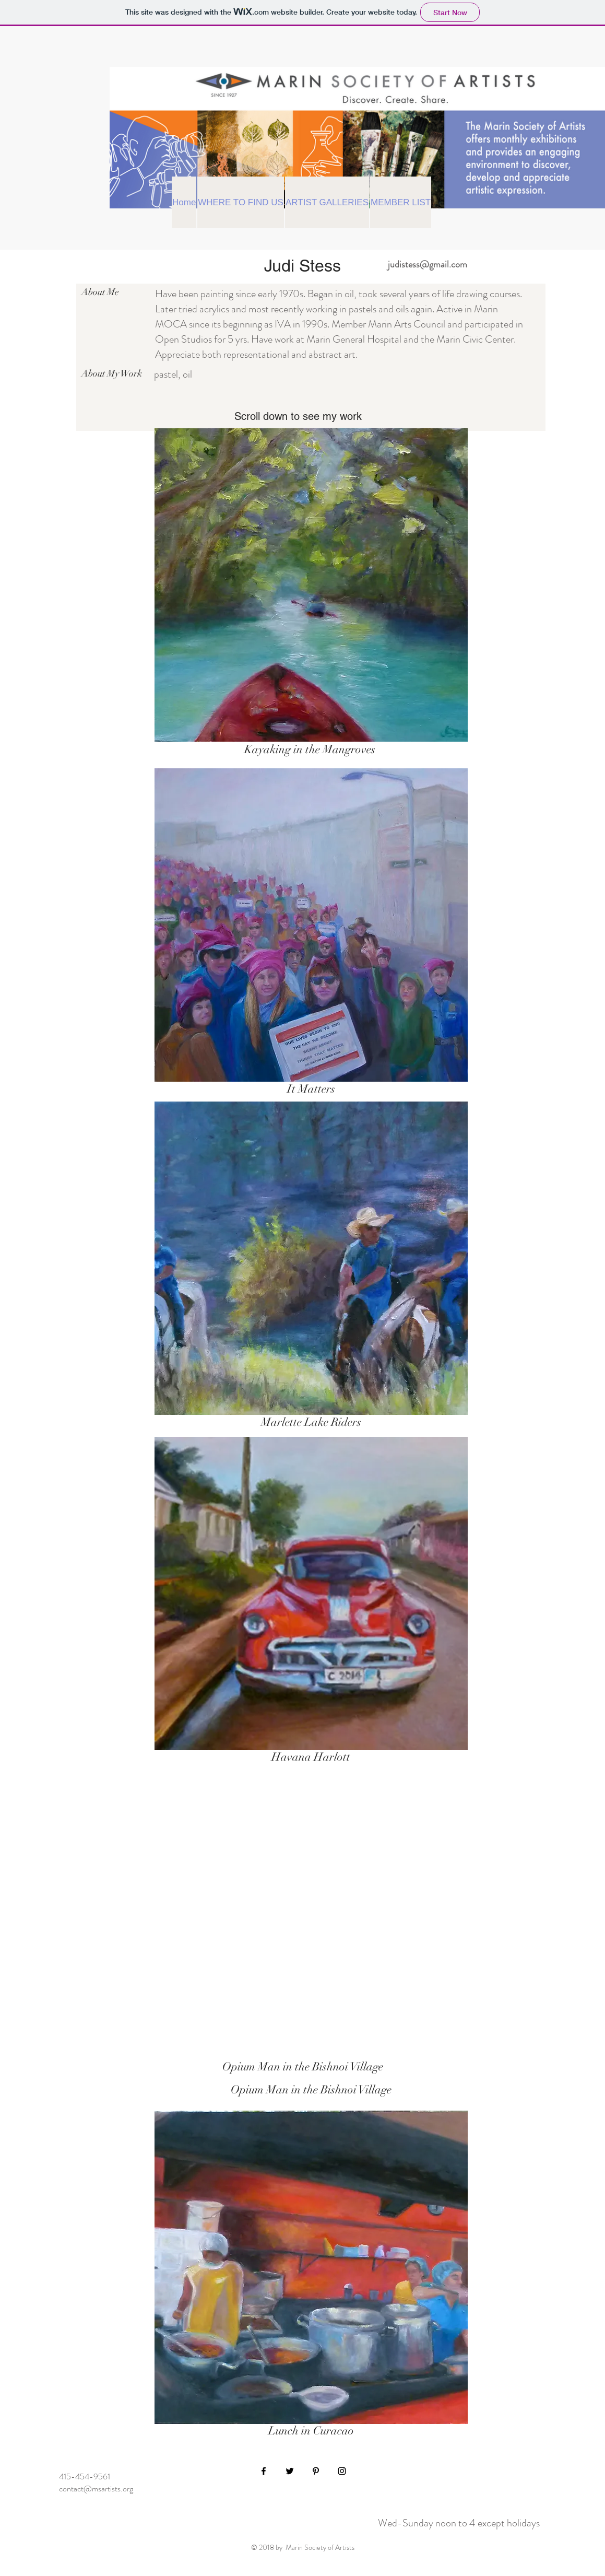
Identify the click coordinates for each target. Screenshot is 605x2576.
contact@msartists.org (96, 2489)
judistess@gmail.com (427, 264)
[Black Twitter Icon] (289, 2471)
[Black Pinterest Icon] (316, 2471)
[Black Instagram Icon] (342, 2471)
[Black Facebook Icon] (263, 2471)
